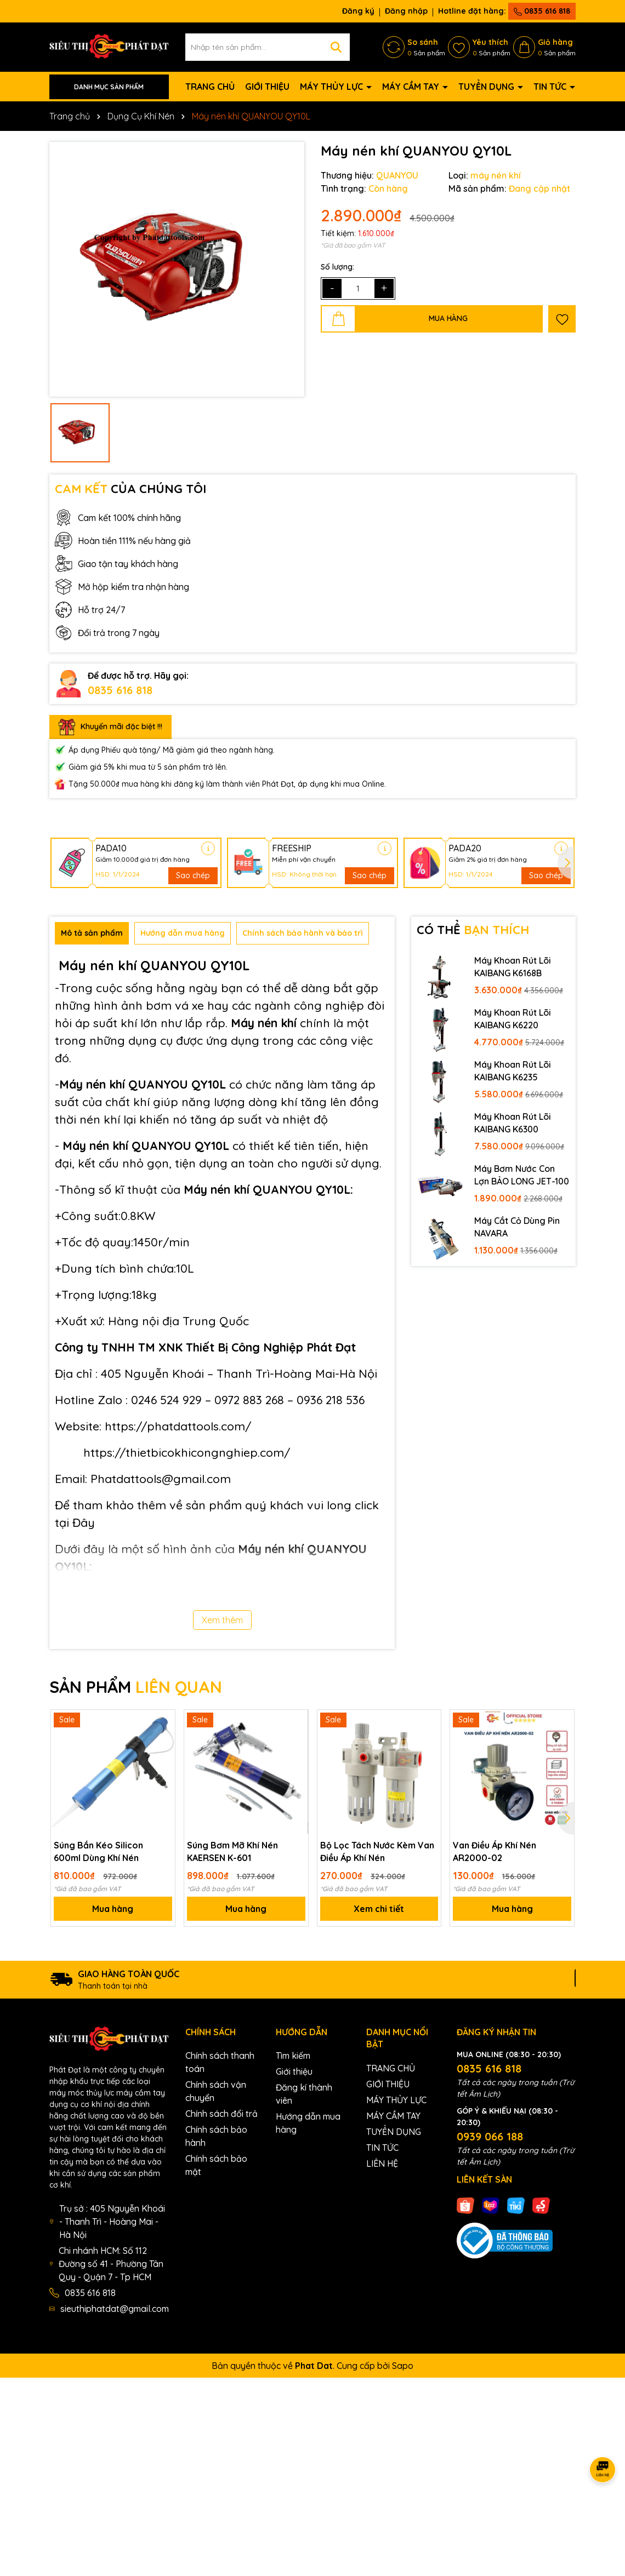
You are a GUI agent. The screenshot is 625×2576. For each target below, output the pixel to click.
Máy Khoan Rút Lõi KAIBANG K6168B (512, 966)
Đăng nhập (406, 11)
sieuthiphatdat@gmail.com (114, 2308)
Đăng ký (358, 11)
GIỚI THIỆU (267, 86)
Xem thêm (222, 1620)
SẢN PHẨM (135, 1686)
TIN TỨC (551, 86)
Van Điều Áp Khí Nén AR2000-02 (494, 1851)
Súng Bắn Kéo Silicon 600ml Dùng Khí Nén (98, 1851)
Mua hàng (112, 1908)
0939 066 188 (490, 2136)
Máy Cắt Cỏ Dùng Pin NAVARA (517, 1226)
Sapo (402, 2365)
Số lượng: (337, 267)
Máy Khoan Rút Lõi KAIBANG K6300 (512, 1122)
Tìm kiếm (293, 2055)
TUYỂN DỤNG (487, 86)
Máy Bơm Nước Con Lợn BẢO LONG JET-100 (521, 1174)
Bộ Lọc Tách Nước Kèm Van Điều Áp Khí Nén (377, 1851)
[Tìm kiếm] (336, 47)
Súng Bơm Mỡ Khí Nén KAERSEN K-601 (232, 1851)
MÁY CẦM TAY (411, 86)
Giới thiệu (294, 2071)
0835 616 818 (542, 11)
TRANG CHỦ (210, 86)
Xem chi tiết (379, 1908)
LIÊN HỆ (382, 2163)
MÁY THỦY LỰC (332, 86)
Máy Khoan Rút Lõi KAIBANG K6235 (512, 1070)
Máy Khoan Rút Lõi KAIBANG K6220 (512, 1018)
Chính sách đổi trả (221, 2113)
